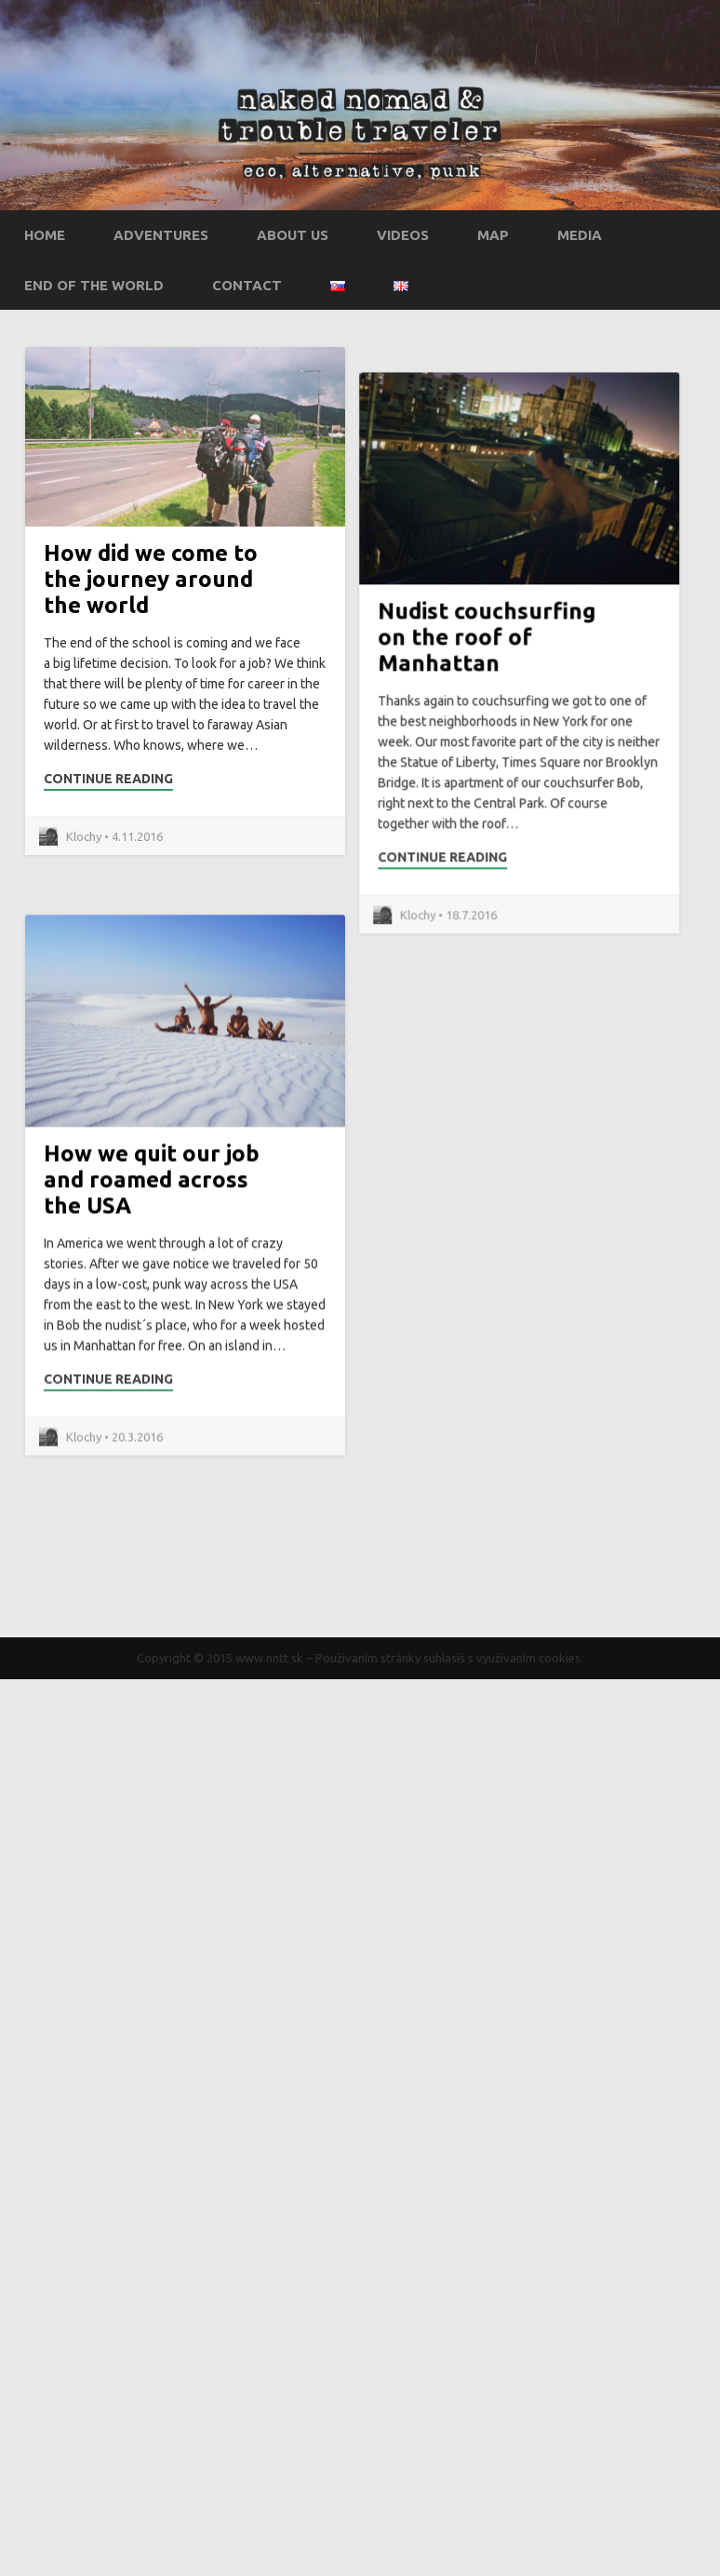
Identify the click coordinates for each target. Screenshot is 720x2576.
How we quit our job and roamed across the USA (152, 1306)
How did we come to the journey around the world (151, 579)
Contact (247, 285)
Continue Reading (108, 778)
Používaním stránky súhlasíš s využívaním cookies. (449, 1657)
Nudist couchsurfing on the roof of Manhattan (431, 737)
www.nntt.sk (269, 1657)
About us (292, 235)
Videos (403, 235)
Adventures (160, 235)
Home (44, 235)
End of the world (94, 285)
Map (493, 235)
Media (579, 235)
